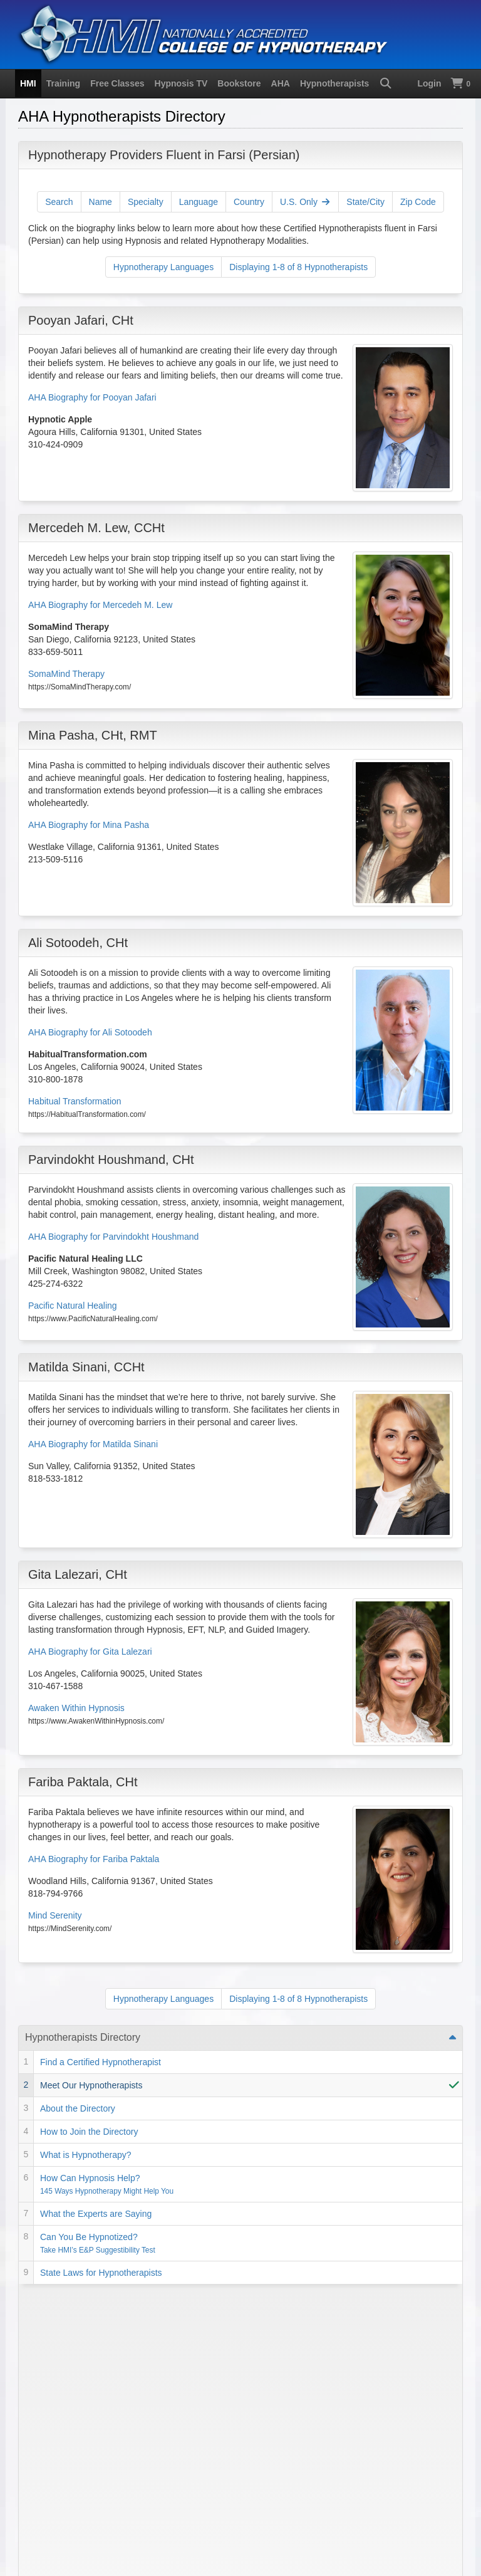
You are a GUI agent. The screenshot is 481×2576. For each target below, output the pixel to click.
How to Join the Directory (89, 2132)
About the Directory (77, 2108)
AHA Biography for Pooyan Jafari (92, 397)
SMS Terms (112, 2494)
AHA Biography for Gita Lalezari (90, 1652)
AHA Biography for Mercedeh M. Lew (100, 605)
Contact (158, 2494)
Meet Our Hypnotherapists (91, 2085)
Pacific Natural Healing (72, 1306)
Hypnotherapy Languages (163, 267)
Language (198, 202)
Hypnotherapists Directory (82, 2037)
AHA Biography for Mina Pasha (88, 825)
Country (249, 202)
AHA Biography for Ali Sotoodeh (90, 1032)
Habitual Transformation (75, 1101)
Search (59, 202)
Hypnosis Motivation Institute (139, 2513)
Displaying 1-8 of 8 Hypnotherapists (298, 267)
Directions (199, 2494)
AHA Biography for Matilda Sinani (93, 1444)
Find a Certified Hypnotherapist (100, 2062)
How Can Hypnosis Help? (106, 2184)
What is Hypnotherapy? (86, 2155)
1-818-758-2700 (59, 2419)
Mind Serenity (55, 1915)
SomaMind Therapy (66, 674)
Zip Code (418, 202)
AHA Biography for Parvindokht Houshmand (113, 1237)
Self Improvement (64, 2296)
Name (100, 202)
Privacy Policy (55, 2494)
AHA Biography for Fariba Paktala (93, 1859)
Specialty (145, 202)
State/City (365, 202)
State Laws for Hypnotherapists (101, 2273)
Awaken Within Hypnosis (76, 1708)
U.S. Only (305, 202)
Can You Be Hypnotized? (97, 2243)
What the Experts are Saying (96, 2214)
